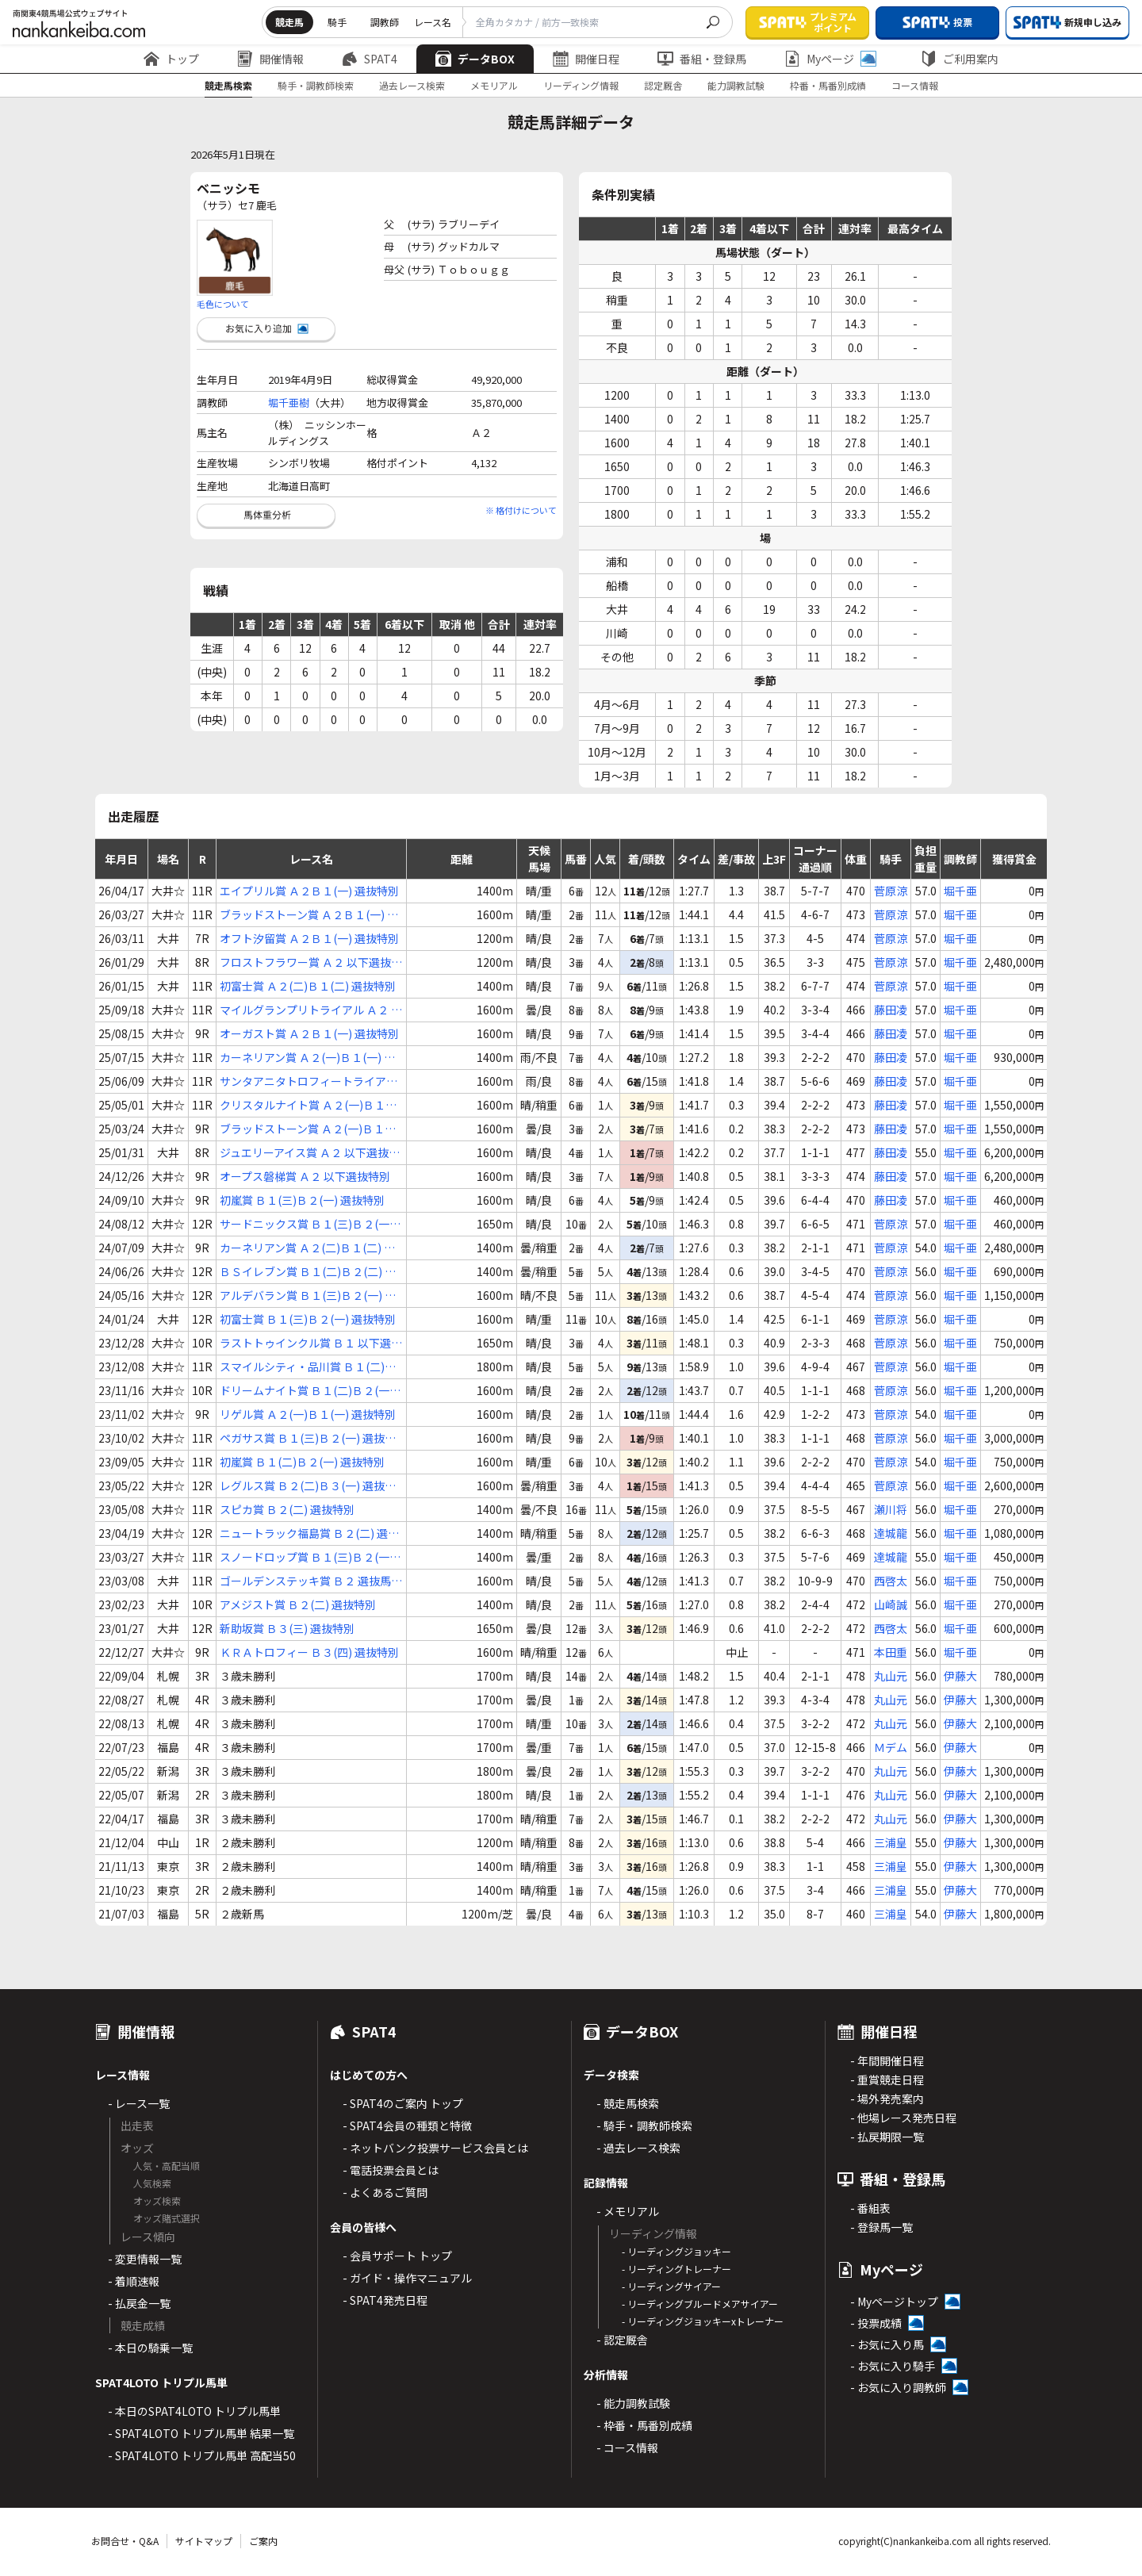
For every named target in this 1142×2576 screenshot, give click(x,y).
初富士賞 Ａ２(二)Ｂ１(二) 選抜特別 (308, 986)
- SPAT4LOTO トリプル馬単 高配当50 (202, 2455)
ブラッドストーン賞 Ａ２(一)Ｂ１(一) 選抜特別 (302, 1129)
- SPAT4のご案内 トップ (403, 2103)
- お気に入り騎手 (892, 2366)
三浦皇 (890, 1842)
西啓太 (890, 1581)
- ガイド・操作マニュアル (407, 2278)
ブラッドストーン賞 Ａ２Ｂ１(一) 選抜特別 (309, 915)
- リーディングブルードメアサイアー (700, 2303)
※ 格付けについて (521, 510)
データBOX (475, 59)
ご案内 (263, 2540)
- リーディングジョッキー (676, 2251)
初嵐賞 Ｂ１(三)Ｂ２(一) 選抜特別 (302, 1200)
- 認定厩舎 (622, 2340)
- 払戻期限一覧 (887, 2137)
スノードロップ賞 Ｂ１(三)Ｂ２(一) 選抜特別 (306, 1557)
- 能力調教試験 (633, 2403)
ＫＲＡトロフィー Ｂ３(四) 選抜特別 (309, 1652)
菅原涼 (890, 891)
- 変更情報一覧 (145, 2259)
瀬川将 (890, 1509)
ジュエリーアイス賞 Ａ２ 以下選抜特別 (310, 1152)
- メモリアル (627, 2211)
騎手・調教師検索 (316, 85)
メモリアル (494, 85)
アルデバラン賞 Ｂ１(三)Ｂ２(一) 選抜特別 (308, 1295)
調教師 (384, 22)
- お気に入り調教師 (898, 2387)
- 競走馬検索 (627, 2103)
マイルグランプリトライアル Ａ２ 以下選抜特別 (311, 1010)
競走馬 (289, 22)
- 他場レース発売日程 (903, 2118)
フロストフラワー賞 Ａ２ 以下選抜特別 (311, 962)
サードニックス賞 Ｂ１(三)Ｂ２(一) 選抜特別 (306, 1224)
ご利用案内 (959, 59)
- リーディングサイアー (671, 2286)
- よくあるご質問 (385, 2192)
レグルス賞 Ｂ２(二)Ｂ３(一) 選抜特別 (308, 1486)
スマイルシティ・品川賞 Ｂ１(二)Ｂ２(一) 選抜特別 (308, 1367)
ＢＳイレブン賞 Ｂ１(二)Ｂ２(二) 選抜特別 (308, 1271)
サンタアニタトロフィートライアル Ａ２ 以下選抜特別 (308, 1081)
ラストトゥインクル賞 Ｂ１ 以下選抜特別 (311, 1343)
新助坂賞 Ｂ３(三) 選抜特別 (287, 1628)
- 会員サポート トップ (397, 2256)
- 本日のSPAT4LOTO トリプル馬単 (194, 2411)
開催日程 (586, 59)
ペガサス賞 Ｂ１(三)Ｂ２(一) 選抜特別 (308, 1438)
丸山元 (890, 1676)
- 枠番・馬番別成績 (644, 2425)
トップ (171, 59)
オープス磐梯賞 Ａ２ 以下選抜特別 (305, 1176)
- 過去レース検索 (638, 2148)
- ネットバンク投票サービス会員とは (435, 2148)
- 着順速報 (133, 2281)
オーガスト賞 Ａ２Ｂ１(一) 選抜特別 (309, 1033)
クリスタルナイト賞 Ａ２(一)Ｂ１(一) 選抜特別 (302, 1105)
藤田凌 (890, 1010)
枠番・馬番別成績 (828, 85)
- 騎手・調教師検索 (644, 2125)
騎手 (337, 22)
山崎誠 (890, 1604)
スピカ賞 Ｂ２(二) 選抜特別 (287, 1509)
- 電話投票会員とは (391, 2170)
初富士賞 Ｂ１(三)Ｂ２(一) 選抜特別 (308, 1319)
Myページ (830, 59)
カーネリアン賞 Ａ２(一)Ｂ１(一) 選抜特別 (307, 1057)
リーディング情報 (581, 85)
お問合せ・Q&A (125, 2540)
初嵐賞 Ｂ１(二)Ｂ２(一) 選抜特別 (302, 1462)
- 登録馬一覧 (881, 2227)
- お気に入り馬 (887, 2344)
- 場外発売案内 (887, 2098)
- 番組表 (870, 2208)
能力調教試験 (736, 85)
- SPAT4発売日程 (385, 2300)
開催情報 (270, 59)
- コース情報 (627, 2447)
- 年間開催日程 (887, 2060)
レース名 (432, 22)
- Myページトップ (894, 2302)
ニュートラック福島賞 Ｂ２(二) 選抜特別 (309, 1533)
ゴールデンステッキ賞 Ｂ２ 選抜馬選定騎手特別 (311, 1581)
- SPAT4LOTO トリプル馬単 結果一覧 (201, 2433)
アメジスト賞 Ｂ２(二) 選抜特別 (298, 1604)
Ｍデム (890, 1747)
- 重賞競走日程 (887, 2079)
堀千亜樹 (288, 402)
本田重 (890, 1652)
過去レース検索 (412, 85)
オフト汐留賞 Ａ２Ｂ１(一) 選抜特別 (309, 938)
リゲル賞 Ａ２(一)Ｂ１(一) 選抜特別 (308, 1414)
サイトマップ (203, 2540)
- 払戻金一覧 (139, 2303)
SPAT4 (369, 59)
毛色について (223, 303)
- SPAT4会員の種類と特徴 (407, 2125)
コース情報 (914, 85)
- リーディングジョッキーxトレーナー (703, 2321)
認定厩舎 (663, 85)
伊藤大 (960, 1676)
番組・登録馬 (701, 59)
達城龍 (890, 1533)
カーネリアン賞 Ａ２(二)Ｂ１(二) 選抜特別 (307, 1248)
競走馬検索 (228, 85)
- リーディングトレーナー (676, 2268)
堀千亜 (960, 891)
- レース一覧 (139, 2103)
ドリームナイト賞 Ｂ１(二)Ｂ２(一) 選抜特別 (306, 1390)
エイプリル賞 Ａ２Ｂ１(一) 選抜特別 (309, 891)
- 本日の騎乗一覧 (150, 2348)
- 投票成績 (876, 2323)
